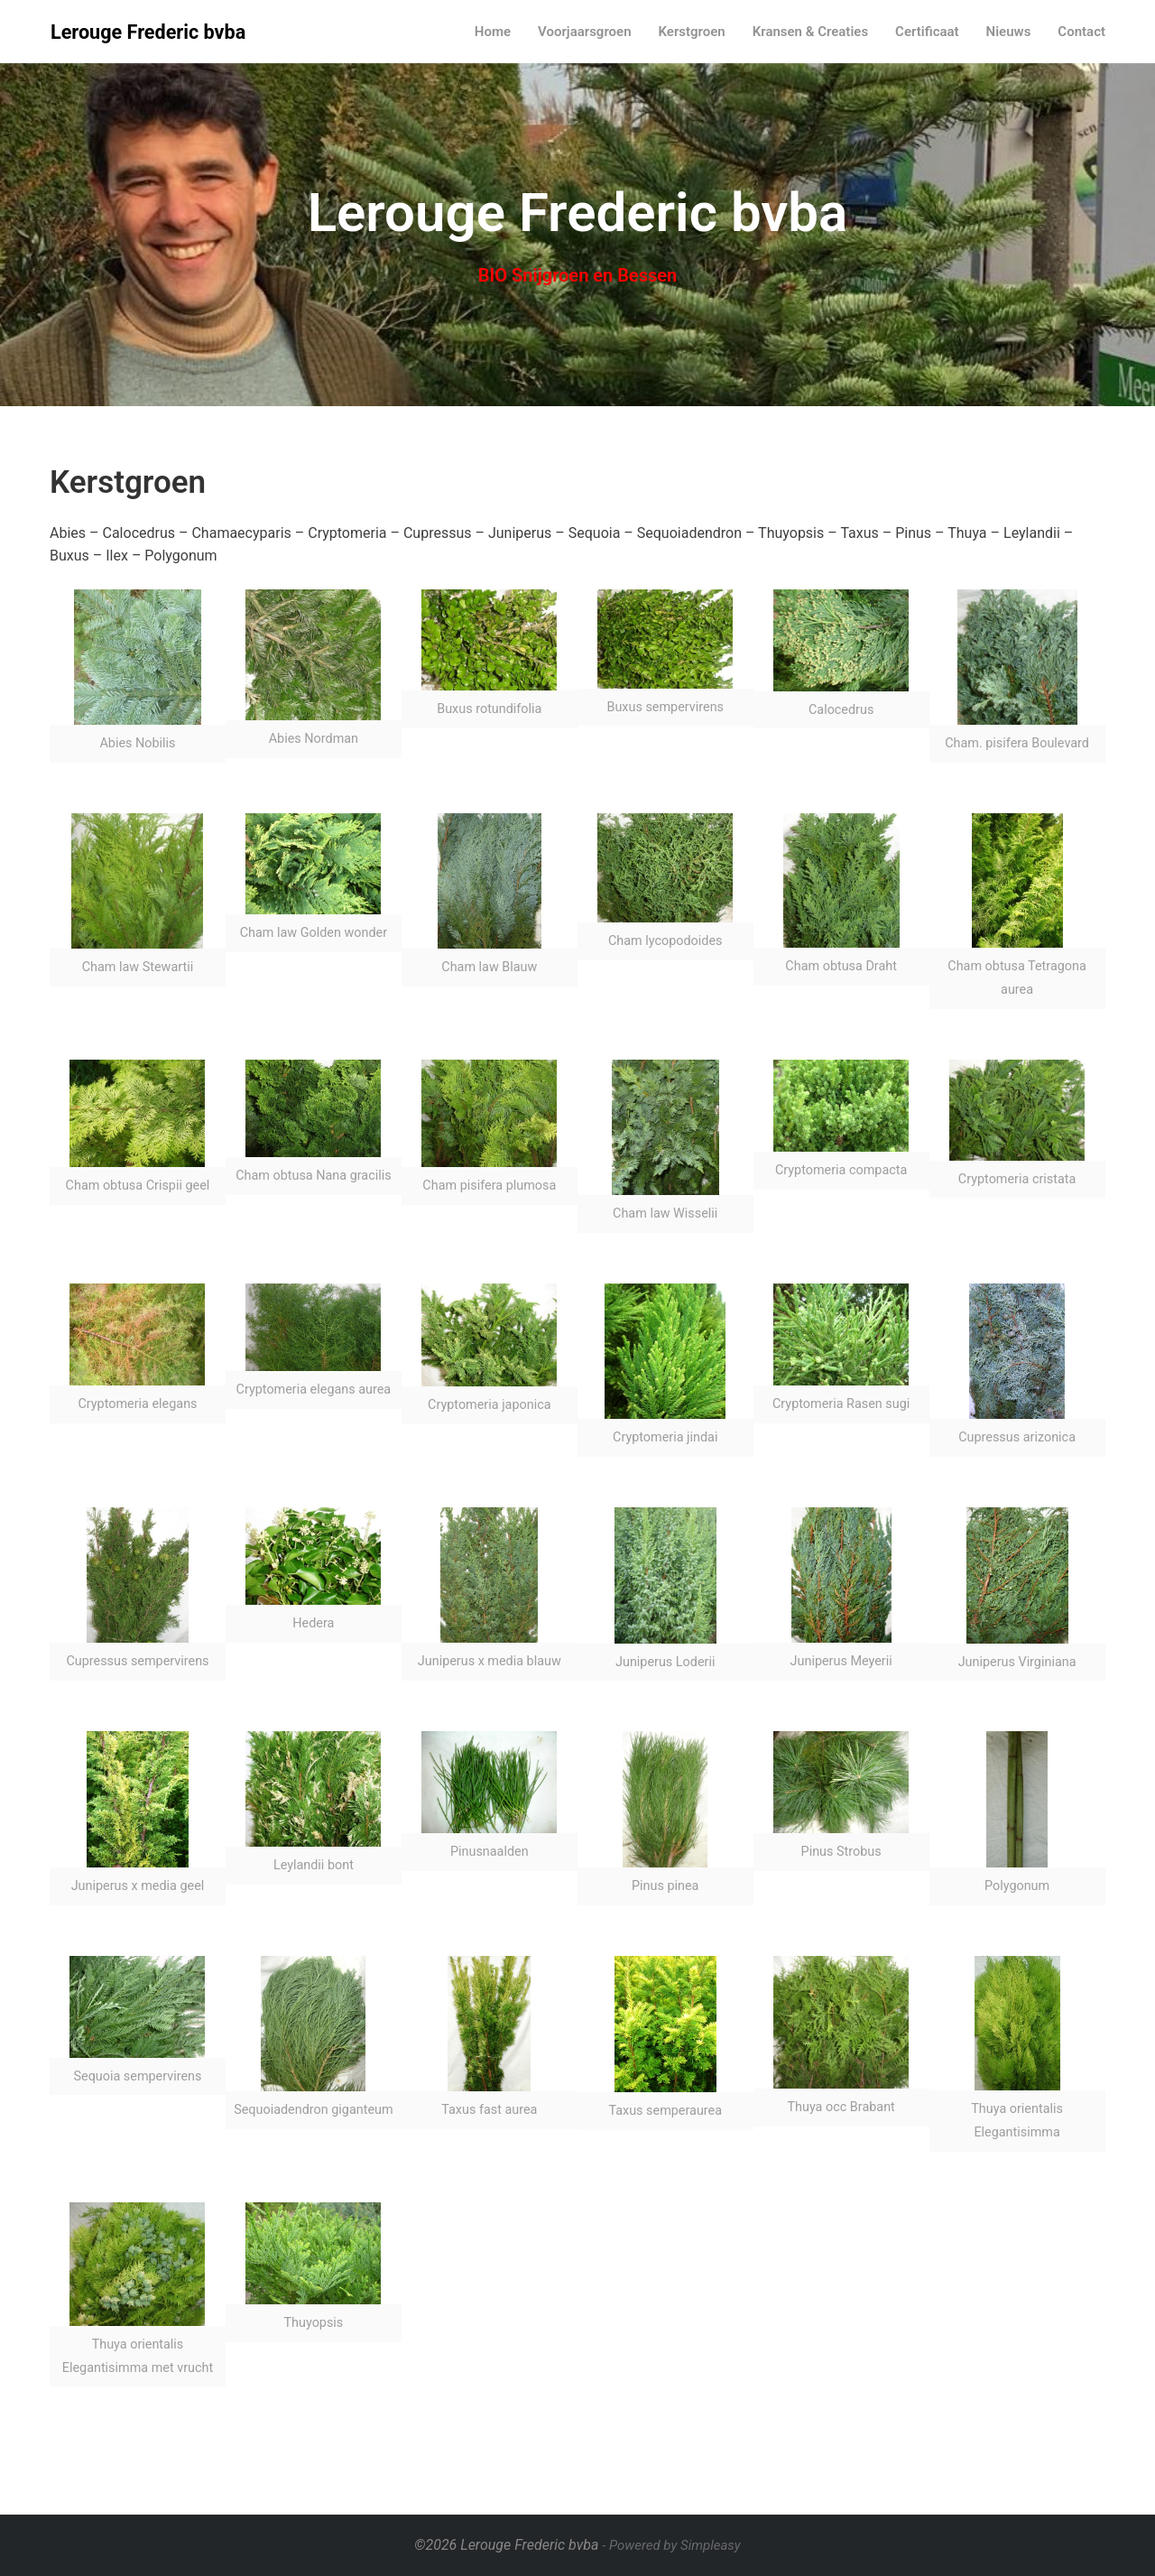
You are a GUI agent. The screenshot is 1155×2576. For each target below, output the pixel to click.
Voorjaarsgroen (585, 31)
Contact (1081, 31)
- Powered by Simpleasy (671, 2545)
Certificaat (927, 31)
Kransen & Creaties (810, 31)
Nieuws (1008, 31)
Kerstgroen (692, 31)
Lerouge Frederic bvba (148, 32)
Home (493, 31)
